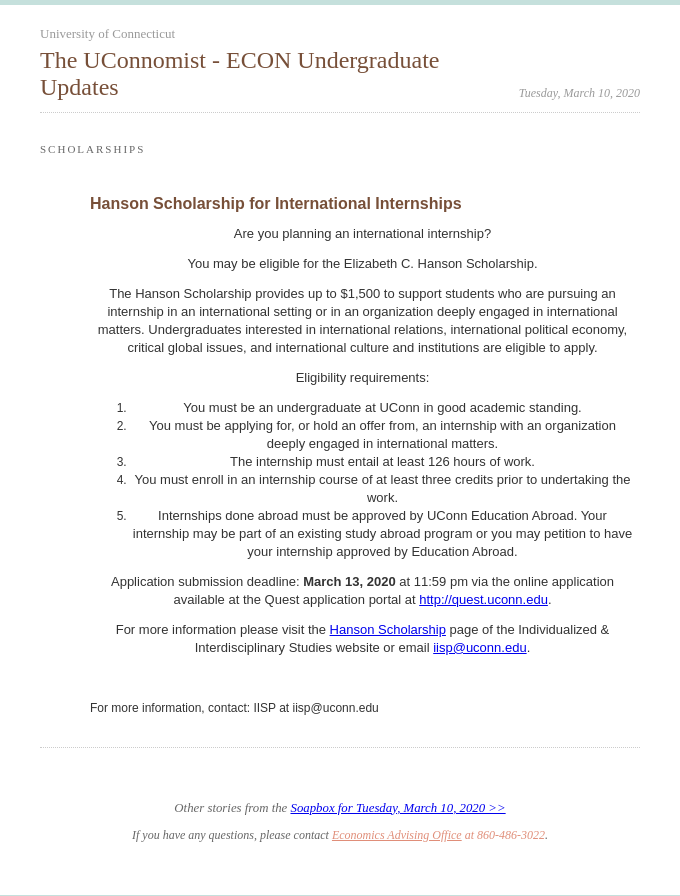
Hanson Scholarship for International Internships (276, 203)
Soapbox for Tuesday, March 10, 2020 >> (397, 808)
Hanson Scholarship (388, 629)
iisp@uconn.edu (479, 647)
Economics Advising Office (397, 835)
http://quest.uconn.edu (483, 599)
